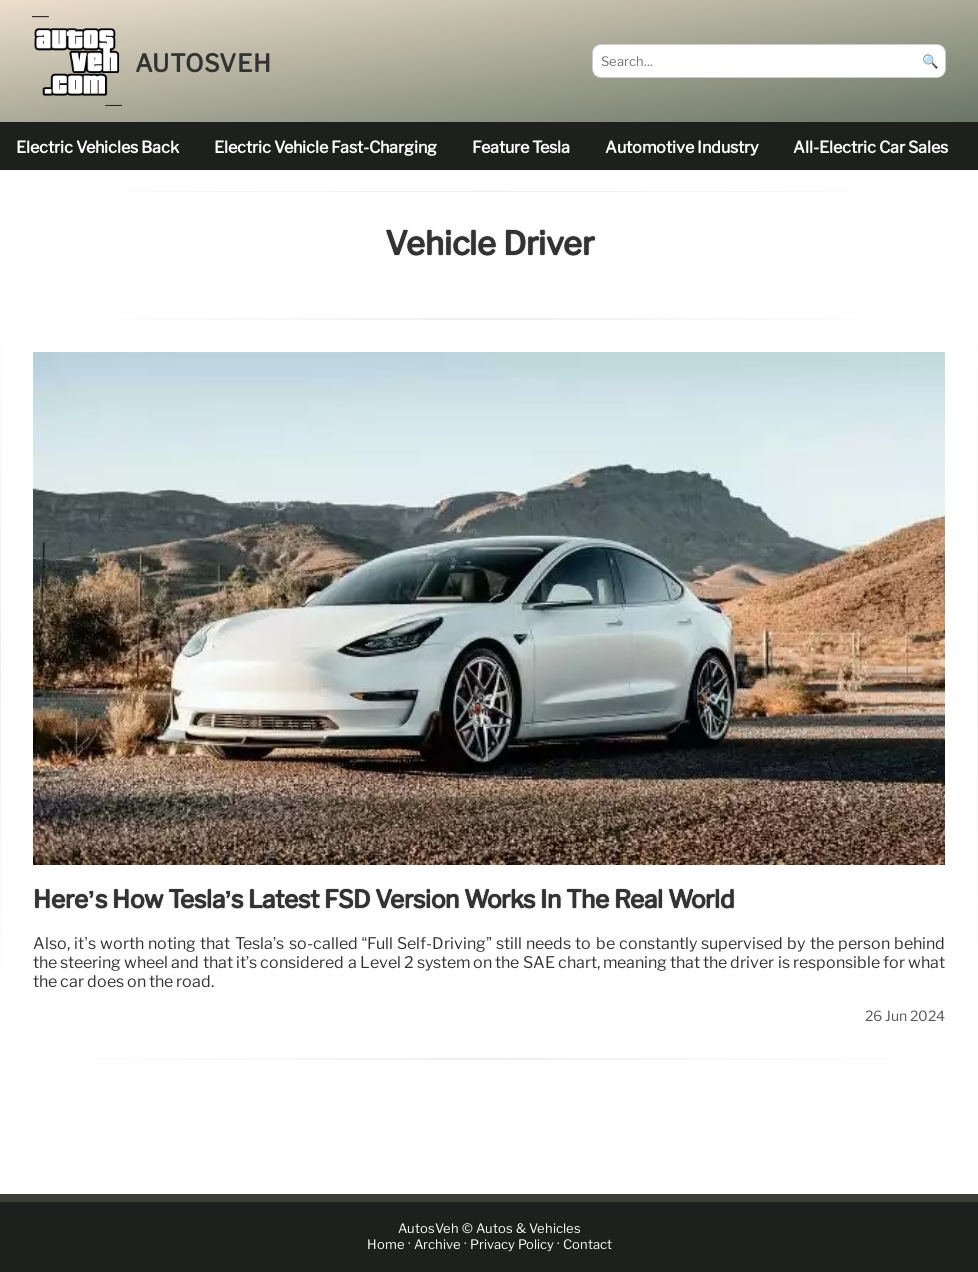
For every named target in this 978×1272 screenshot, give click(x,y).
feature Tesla (521, 147)
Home (386, 1244)
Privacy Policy (512, 1244)
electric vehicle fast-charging (325, 147)
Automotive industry (681, 147)
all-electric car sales (870, 147)
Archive (437, 1244)
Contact (587, 1244)
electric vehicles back (97, 147)
